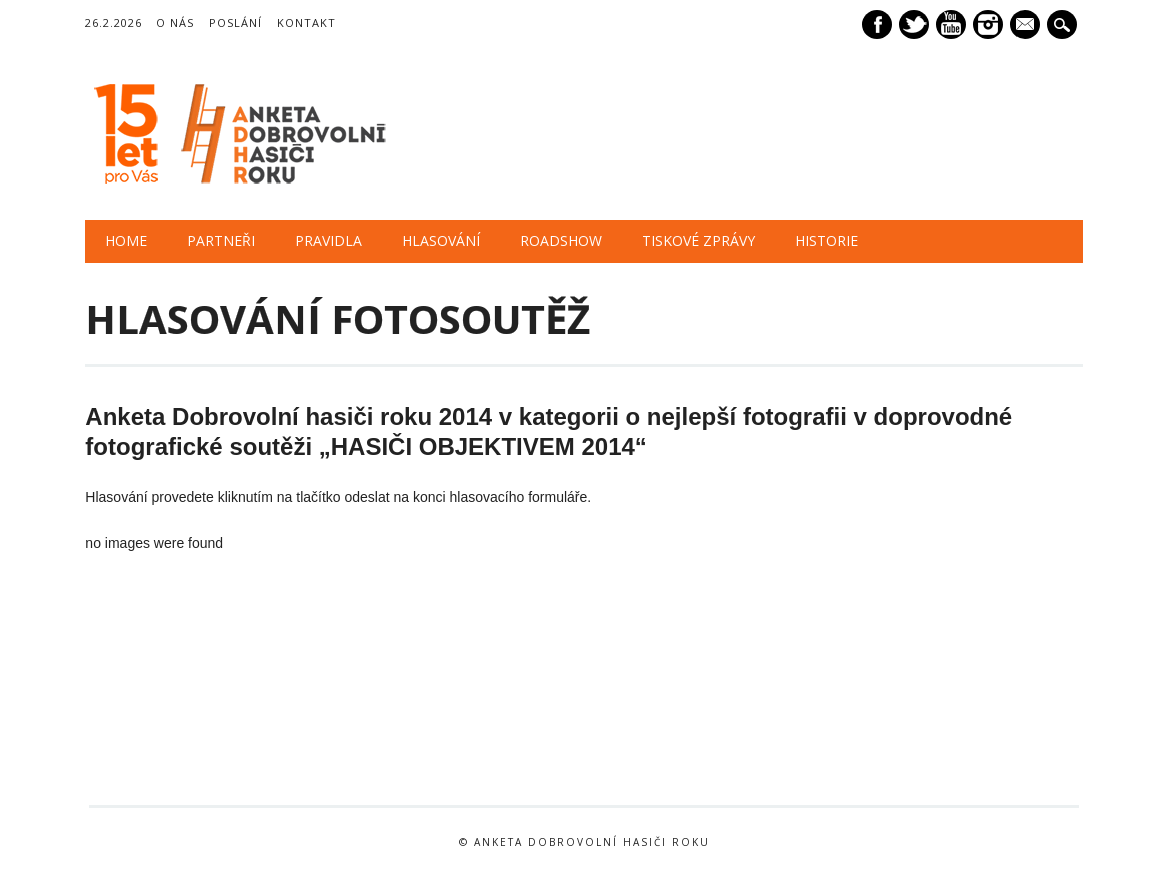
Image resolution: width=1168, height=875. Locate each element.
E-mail (1027, 26)
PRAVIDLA (328, 240)
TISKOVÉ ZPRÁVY (698, 240)
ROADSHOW (561, 240)
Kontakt (306, 22)
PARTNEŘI (221, 240)
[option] (185, 730)
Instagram (988, 24)
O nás (175, 22)
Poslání (235, 22)
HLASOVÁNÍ (441, 240)
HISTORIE (826, 240)
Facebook (877, 24)
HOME (126, 240)
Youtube (951, 24)
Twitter (914, 24)
